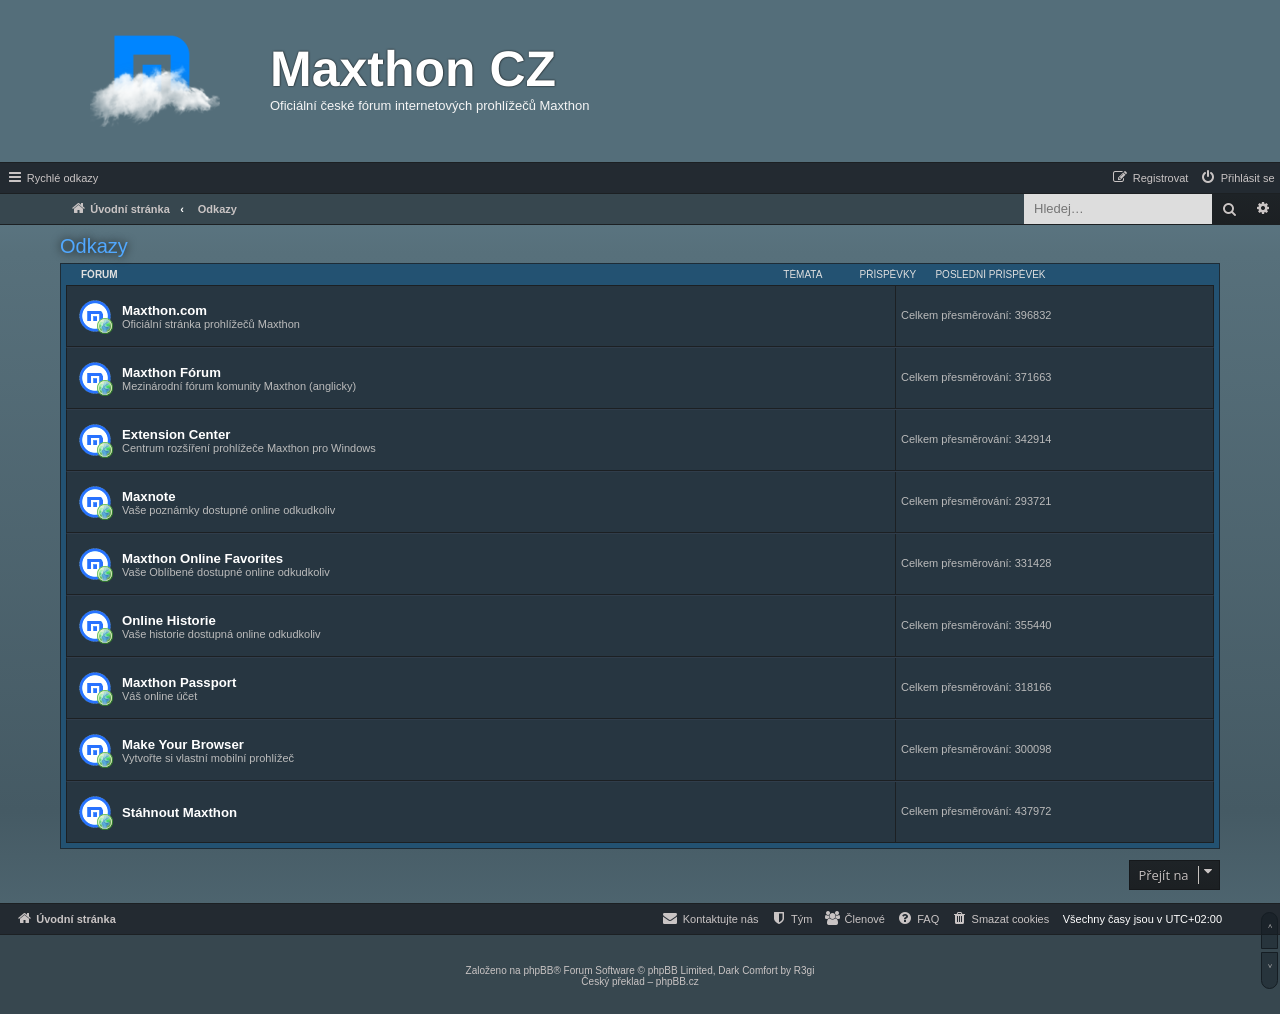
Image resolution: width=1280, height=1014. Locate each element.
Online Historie (169, 620)
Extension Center (176, 434)
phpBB (538, 970)
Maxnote (149, 496)
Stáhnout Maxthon (179, 812)
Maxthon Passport (179, 682)
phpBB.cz (677, 981)
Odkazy (94, 246)
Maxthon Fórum (171, 372)
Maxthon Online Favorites (202, 558)
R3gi (804, 970)
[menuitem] (1237, 178)
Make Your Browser (183, 744)
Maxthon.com (164, 310)
